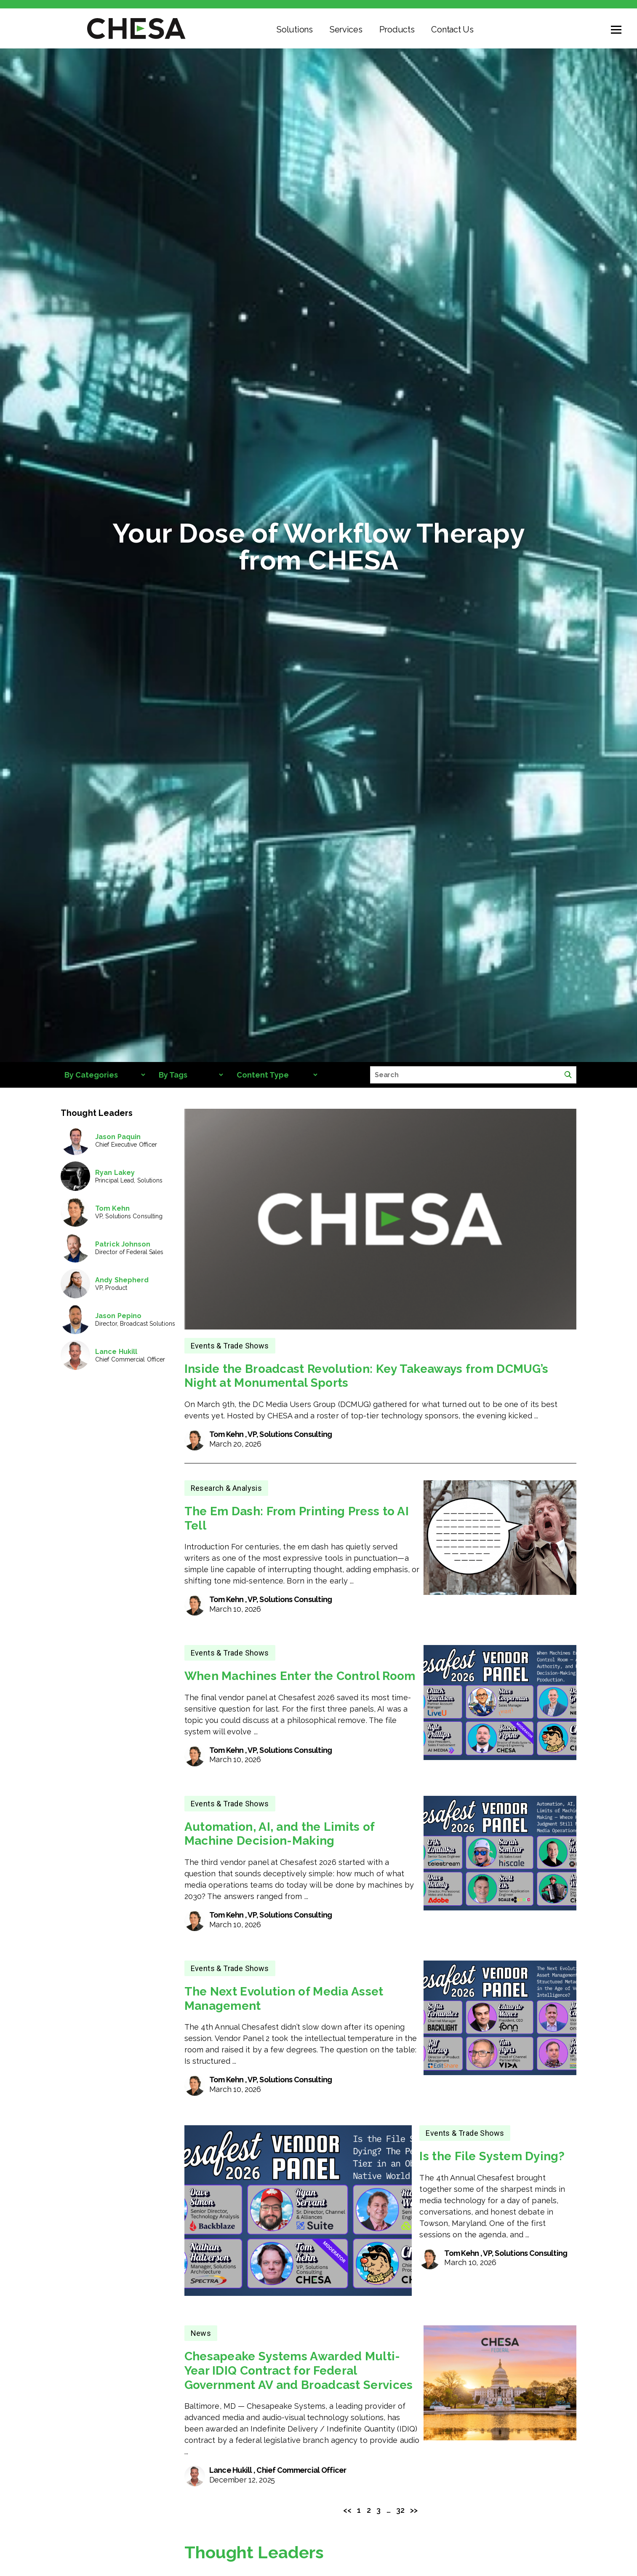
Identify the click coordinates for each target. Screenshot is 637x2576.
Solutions (295, 29)
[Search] (568, 1075)
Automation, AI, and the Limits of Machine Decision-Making (279, 1834)
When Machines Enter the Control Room (300, 1676)
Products (397, 29)
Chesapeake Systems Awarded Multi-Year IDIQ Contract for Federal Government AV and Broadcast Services (298, 2370)
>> (413, 2510)
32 (400, 2510)
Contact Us (452, 29)
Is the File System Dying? (492, 2156)
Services (346, 29)
